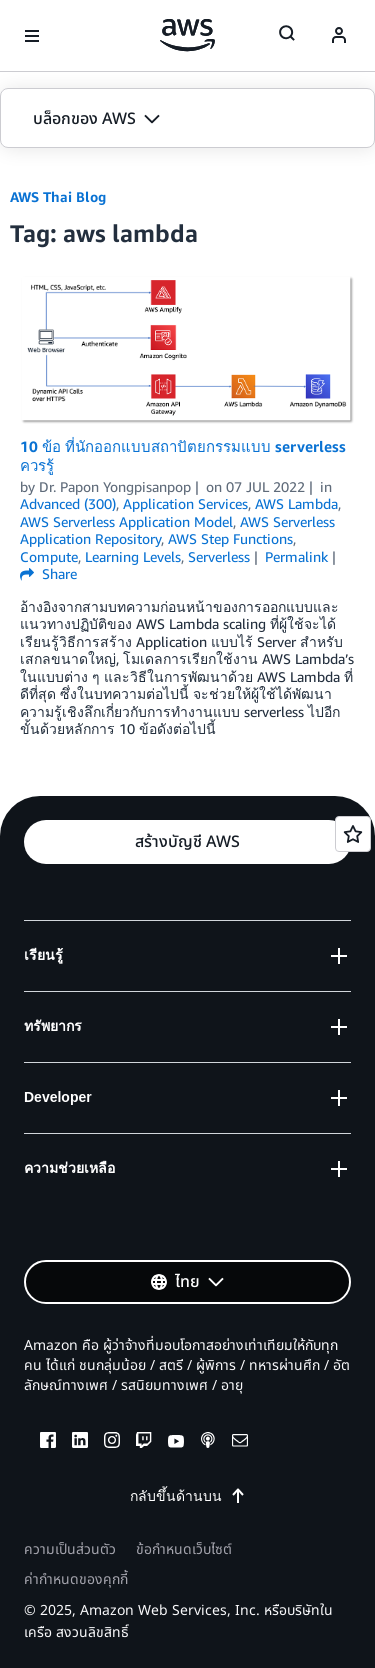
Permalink (296, 556)
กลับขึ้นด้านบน (188, 1495)
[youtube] (176, 1443)
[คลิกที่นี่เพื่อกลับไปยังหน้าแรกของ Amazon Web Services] (187, 35)
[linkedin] (80, 1443)
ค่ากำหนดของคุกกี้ (76, 1579)
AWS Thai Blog (58, 196)
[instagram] (112, 1443)
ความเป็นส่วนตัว (70, 1549)
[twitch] (144, 1443)
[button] (187, 119)
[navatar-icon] (339, 36)
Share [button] (48, 573)
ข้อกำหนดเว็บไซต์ (184, 1549)
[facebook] (48, 1443)
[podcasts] (208, 1443)
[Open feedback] (353, 834)
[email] (240, 1443)
